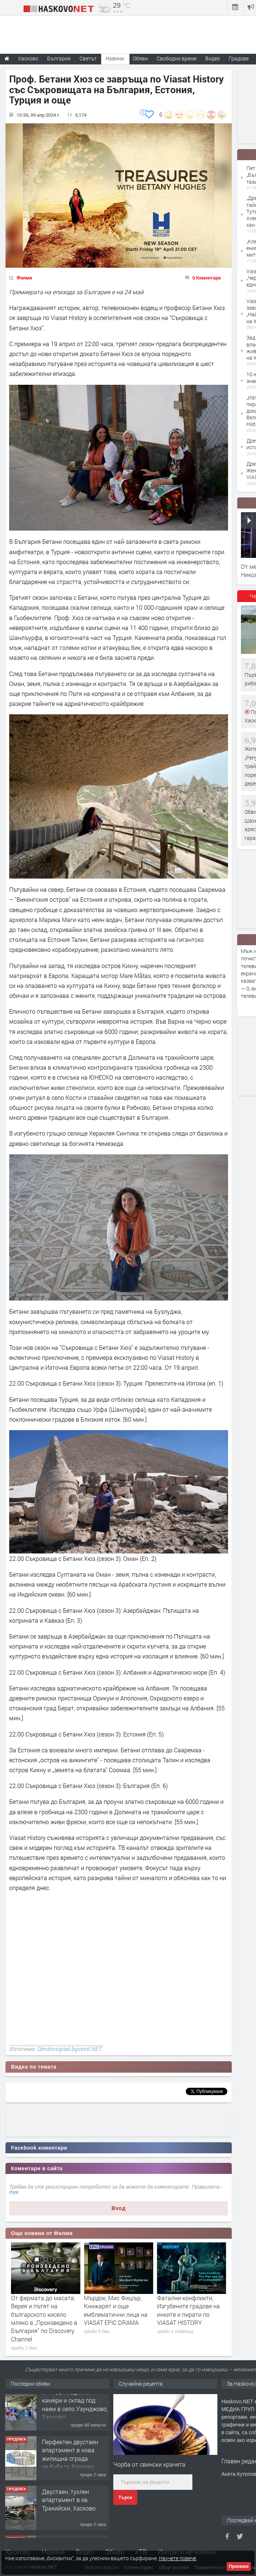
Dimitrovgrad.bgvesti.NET (69, 2048)
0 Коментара (206, 277)
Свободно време (176, 58)
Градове (239, 58)
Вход (118, 2208)
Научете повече (177, 2558)
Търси (125, 2497)
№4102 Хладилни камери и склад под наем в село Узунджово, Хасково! (75, 2412)
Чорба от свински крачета (149, 2464)
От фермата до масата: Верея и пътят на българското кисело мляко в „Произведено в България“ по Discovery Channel (117, 2318)
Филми (24, 277)
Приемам (239, 2566)
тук (13, 2192)
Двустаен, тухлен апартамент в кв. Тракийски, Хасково (69, 2507)
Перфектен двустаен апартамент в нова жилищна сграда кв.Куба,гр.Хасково (70, 2462)
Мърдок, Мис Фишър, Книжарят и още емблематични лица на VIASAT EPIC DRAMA (189, 2310)
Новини (115, 58)
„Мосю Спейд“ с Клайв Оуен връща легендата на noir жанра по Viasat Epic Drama (42, 2310)
